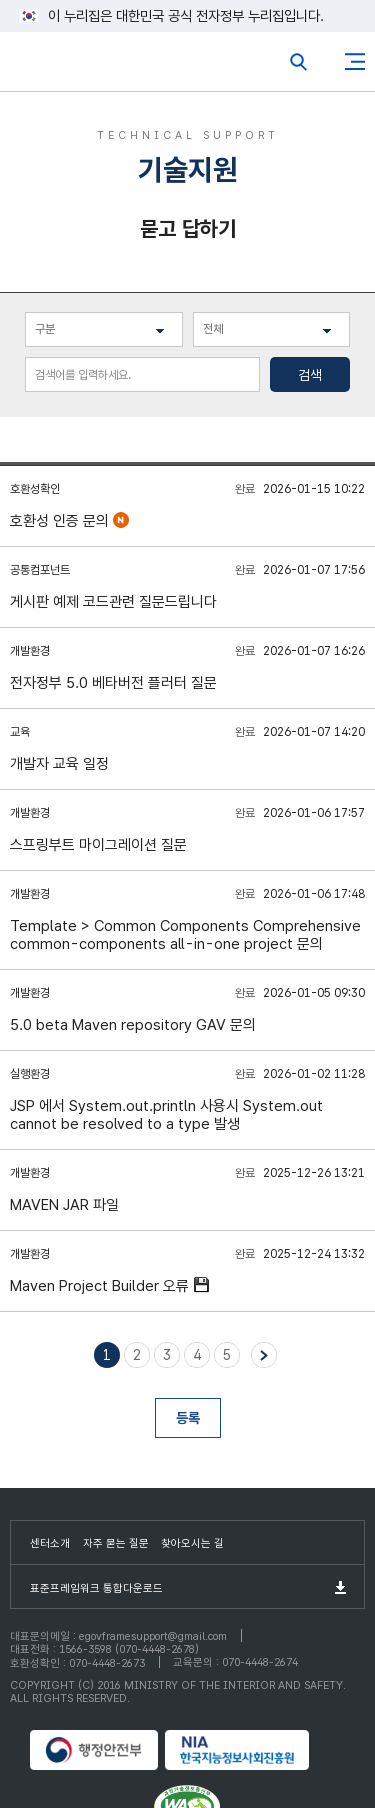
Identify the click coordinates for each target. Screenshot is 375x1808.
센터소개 (50, 1543)
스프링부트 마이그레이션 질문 (98, 845)
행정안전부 (95, 1750)
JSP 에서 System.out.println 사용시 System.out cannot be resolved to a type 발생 (166, 1115)
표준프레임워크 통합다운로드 (96, 1588)
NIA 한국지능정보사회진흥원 (255, 1750)
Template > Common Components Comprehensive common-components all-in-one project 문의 (185, 935)
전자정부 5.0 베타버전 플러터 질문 (113, 683)
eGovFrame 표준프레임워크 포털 (52, 66)
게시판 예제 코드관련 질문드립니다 (113, 602)
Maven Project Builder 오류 (101, 1286)
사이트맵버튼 (355, 62)
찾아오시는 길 (192, 1543)
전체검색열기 (299, 62)
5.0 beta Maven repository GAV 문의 (133, 1025)
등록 (188, 1418)
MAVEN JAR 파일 (64, 1205)
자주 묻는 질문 (116, 1543)
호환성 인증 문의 (61, 521)
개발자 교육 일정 (59, 764)
